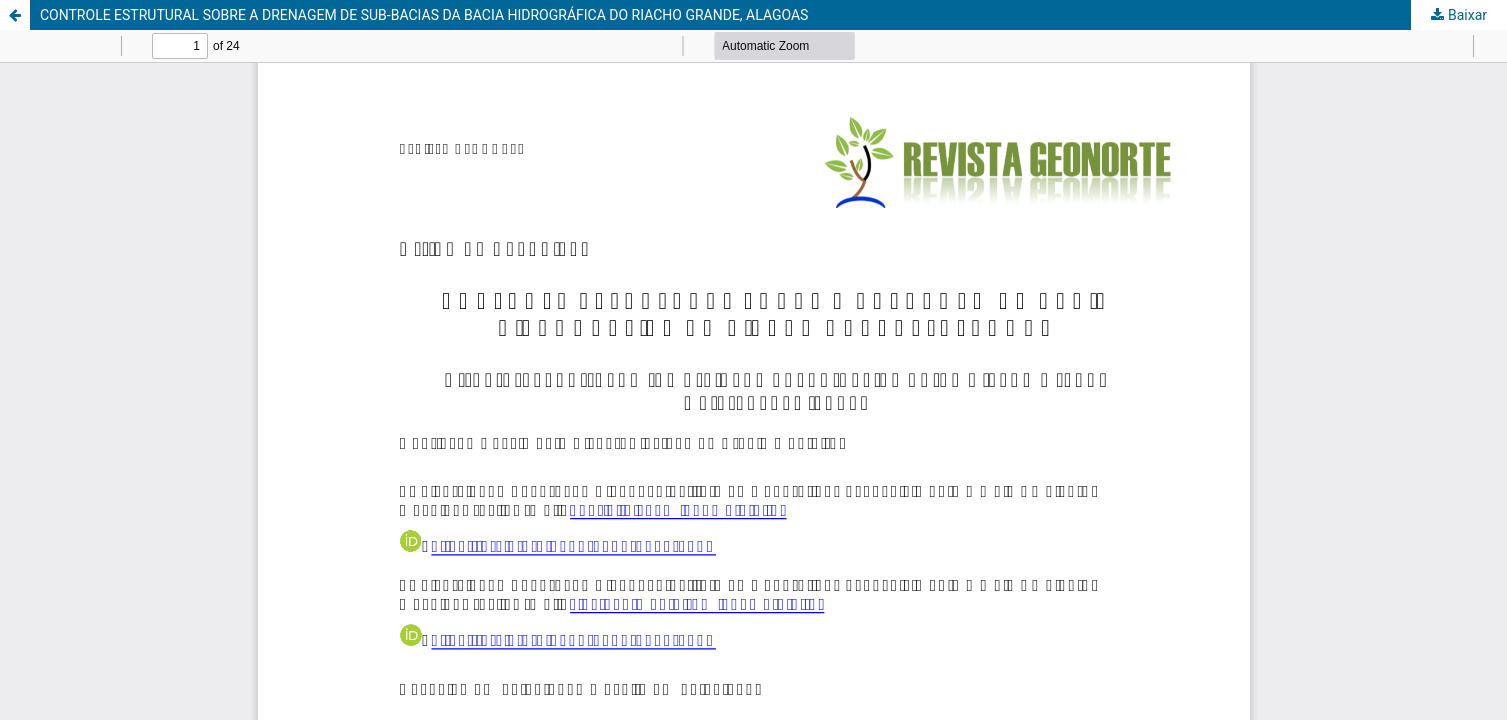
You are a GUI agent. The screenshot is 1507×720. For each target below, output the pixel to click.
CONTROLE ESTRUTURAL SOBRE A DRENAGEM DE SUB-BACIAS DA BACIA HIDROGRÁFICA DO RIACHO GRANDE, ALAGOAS (424, 15)
